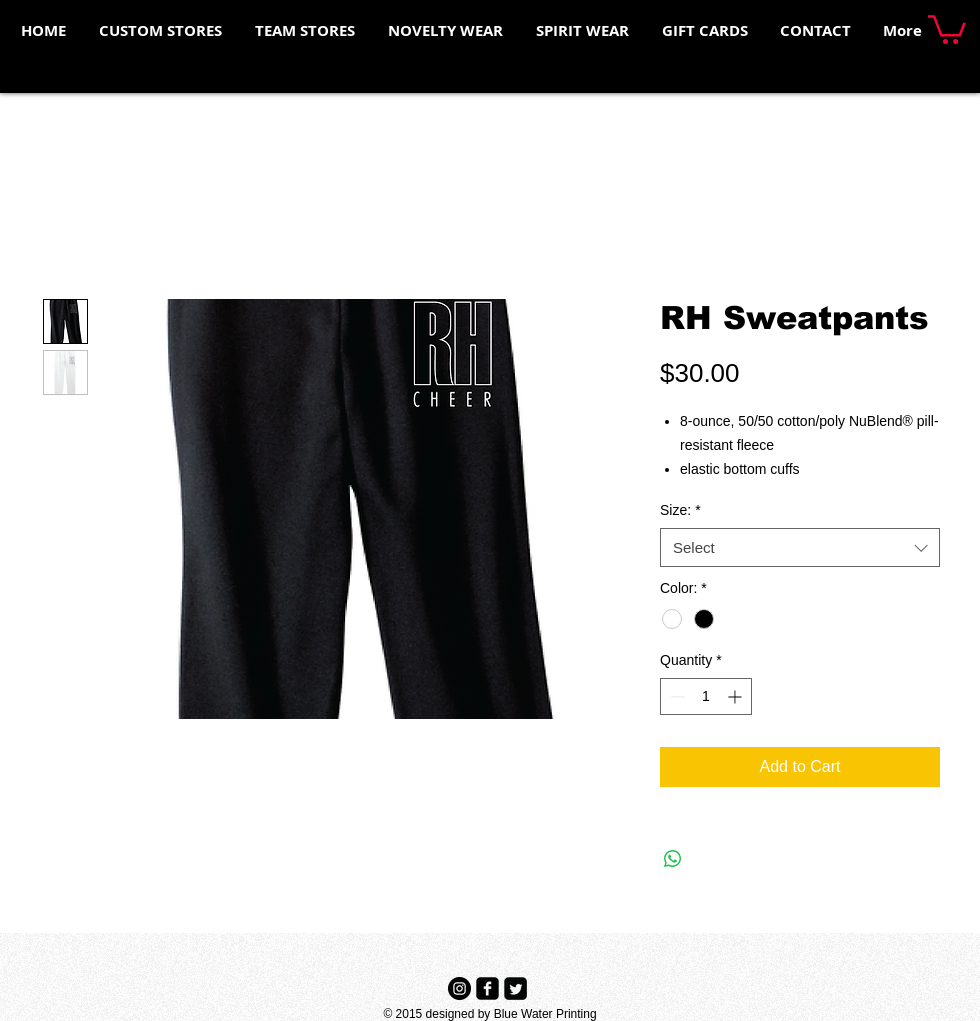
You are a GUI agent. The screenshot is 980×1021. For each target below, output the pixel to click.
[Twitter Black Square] (515, 988)
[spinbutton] (706, 696)
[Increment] (736, 696)
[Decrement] (675, 696)
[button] (947, 28)
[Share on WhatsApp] (673, 859)
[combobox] (800, 547)
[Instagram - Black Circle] (459, 988)
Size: (680, 510)
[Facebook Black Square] (487, 988)
